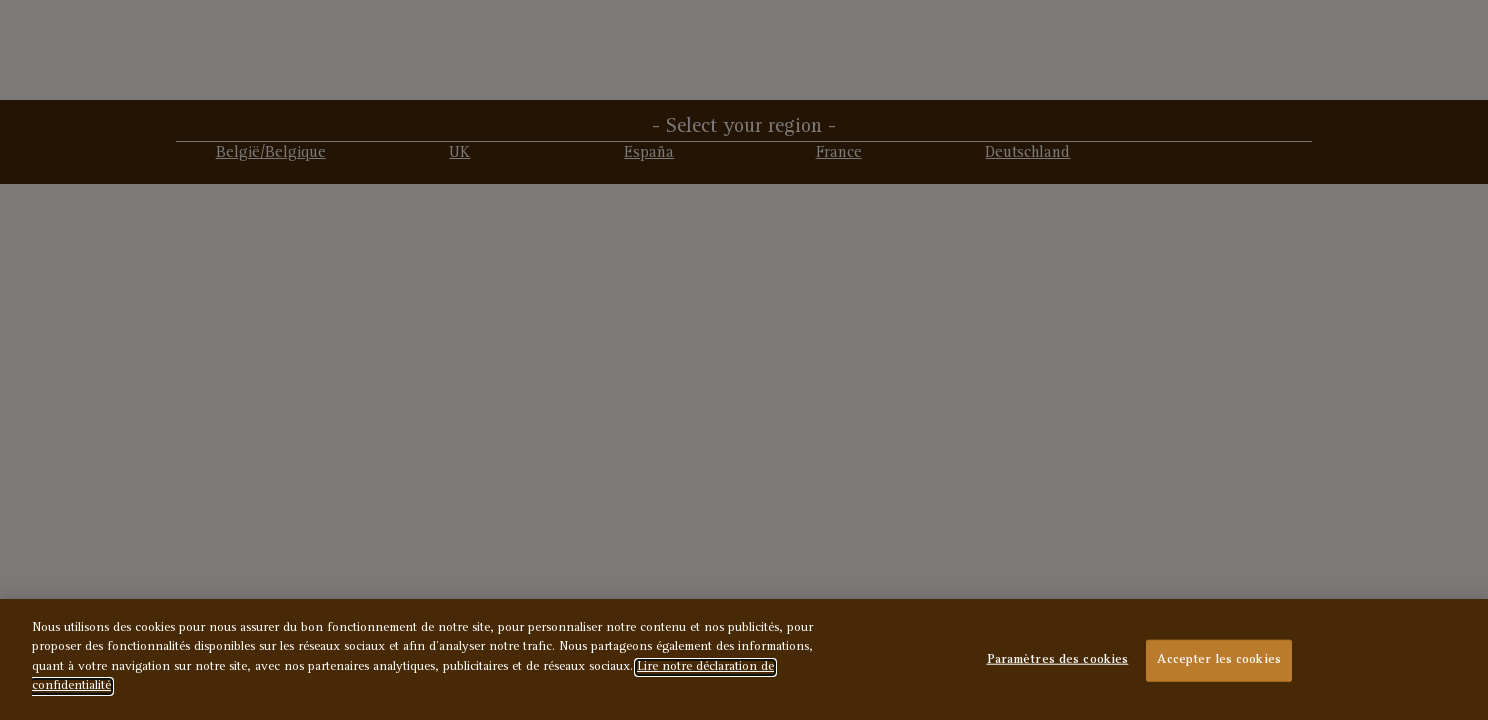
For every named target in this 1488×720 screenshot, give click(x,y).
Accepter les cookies (1219, 660)
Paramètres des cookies (1058, 660)
